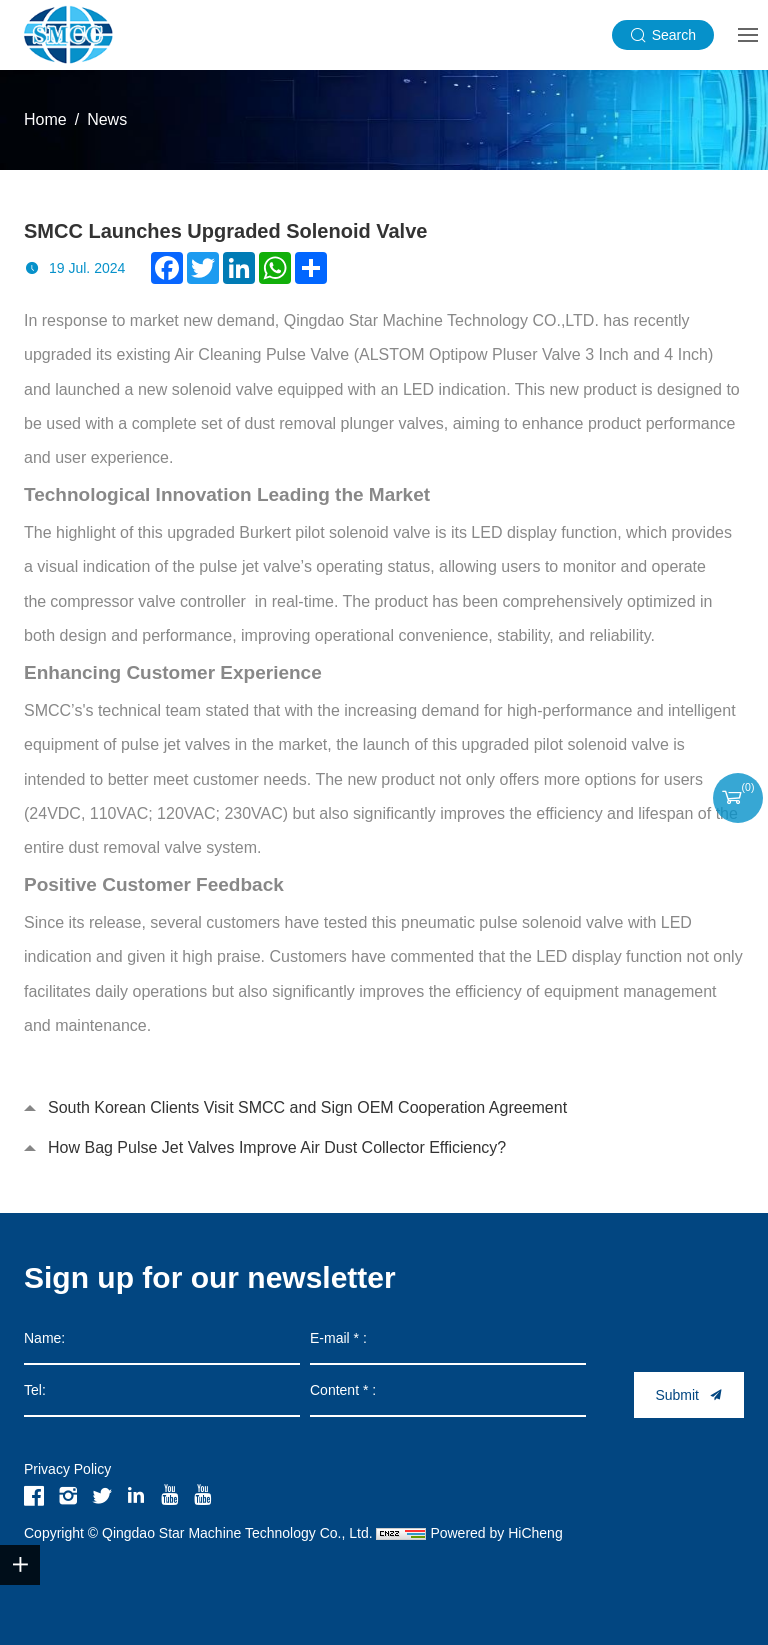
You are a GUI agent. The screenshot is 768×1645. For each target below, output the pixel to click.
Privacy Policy (67, 1469)
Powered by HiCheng (496, 1533)
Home (45, 119)
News (107, 119)
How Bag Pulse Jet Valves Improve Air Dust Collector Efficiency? (277, 1147)
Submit (677, 1395)
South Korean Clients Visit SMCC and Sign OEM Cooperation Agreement (307, 1107)
